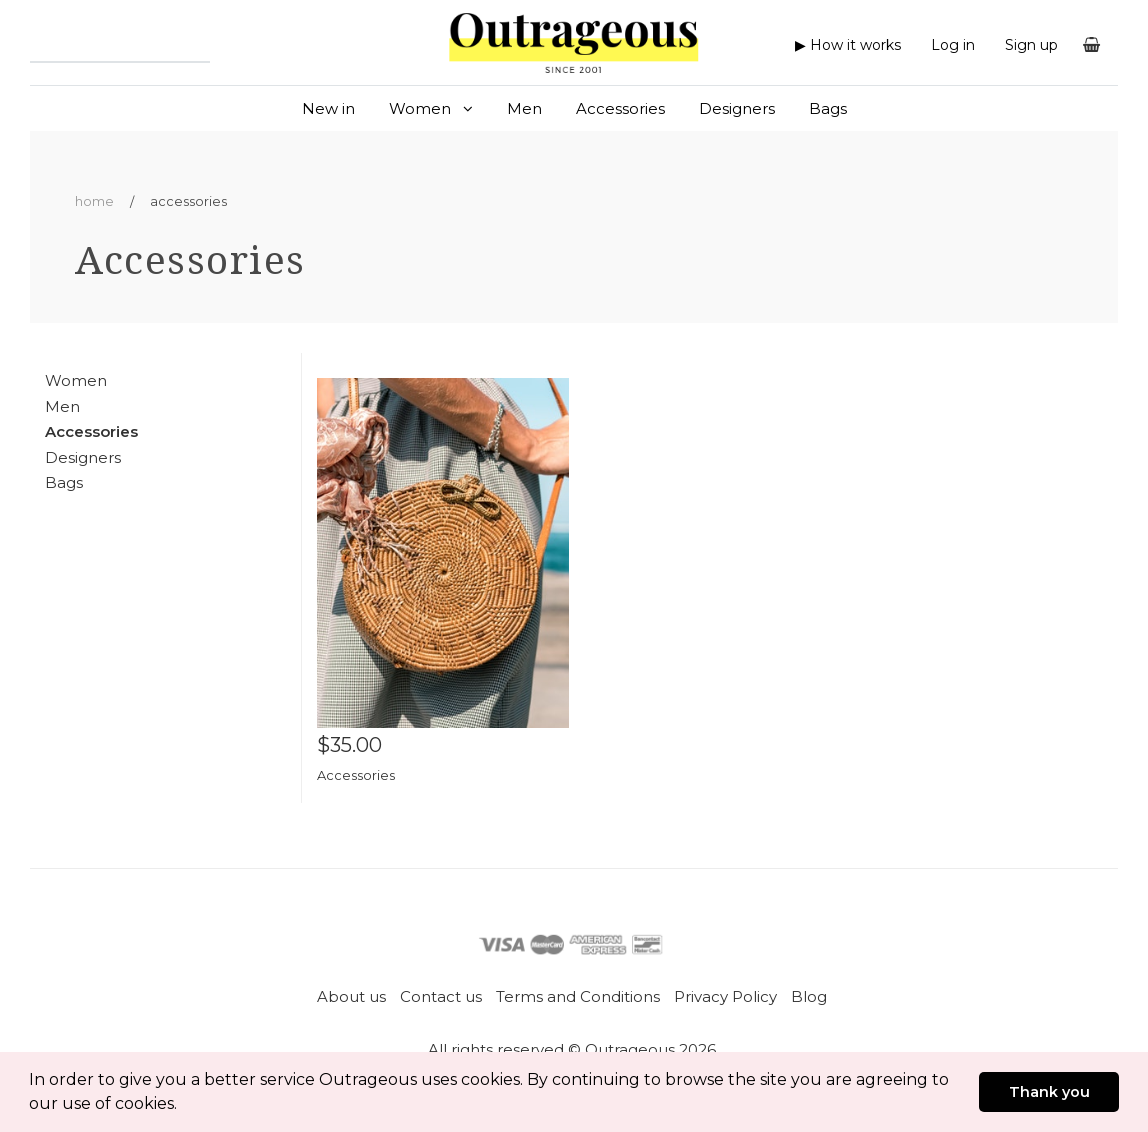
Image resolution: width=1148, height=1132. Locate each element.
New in (328, 108)
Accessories (620, 108)
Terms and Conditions (578, 996)
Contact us (441, 996)
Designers (737, 108)
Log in (953, 45)
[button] (184, 1106)
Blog (809, 996)
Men (524, 108)
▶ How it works (848, 45)
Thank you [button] (1049, 1092)
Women (431, 108)
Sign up (1031, 45)
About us (351, 996)
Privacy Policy (725, 996)
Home (94, 201)
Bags (828, 108)
